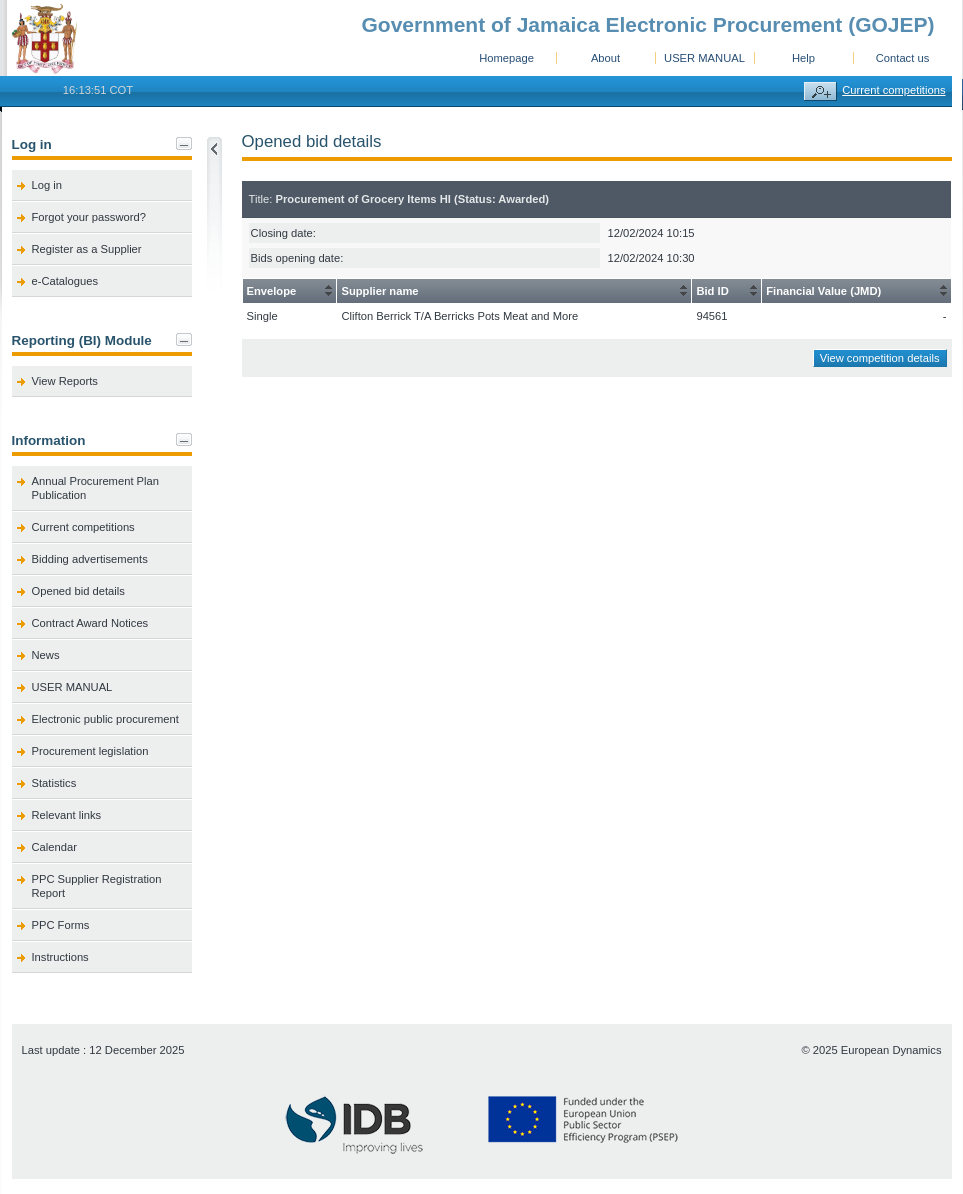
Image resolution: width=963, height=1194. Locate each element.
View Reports (65, 381)
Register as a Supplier (87, 249)
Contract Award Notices (90, 623)
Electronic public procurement (105, 719)
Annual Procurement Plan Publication (96, 488)
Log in (47, 185)
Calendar (54, 847)
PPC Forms (61, 925)
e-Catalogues (65, 281)
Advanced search (820, 91)
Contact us (902, 58)
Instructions (60, 957)
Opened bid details (78, 591)
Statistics (54, 783)
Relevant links (67, 815)
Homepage (506, 58)
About (605, 58)
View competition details (880, 358)
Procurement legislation (90, 751)
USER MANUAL (704, 58)
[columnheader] (289, 291)
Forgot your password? (89, 217)
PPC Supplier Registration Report (97, 886)
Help (803, 58)
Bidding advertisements (90, 559)
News (46, 655)
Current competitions (893, 90)
